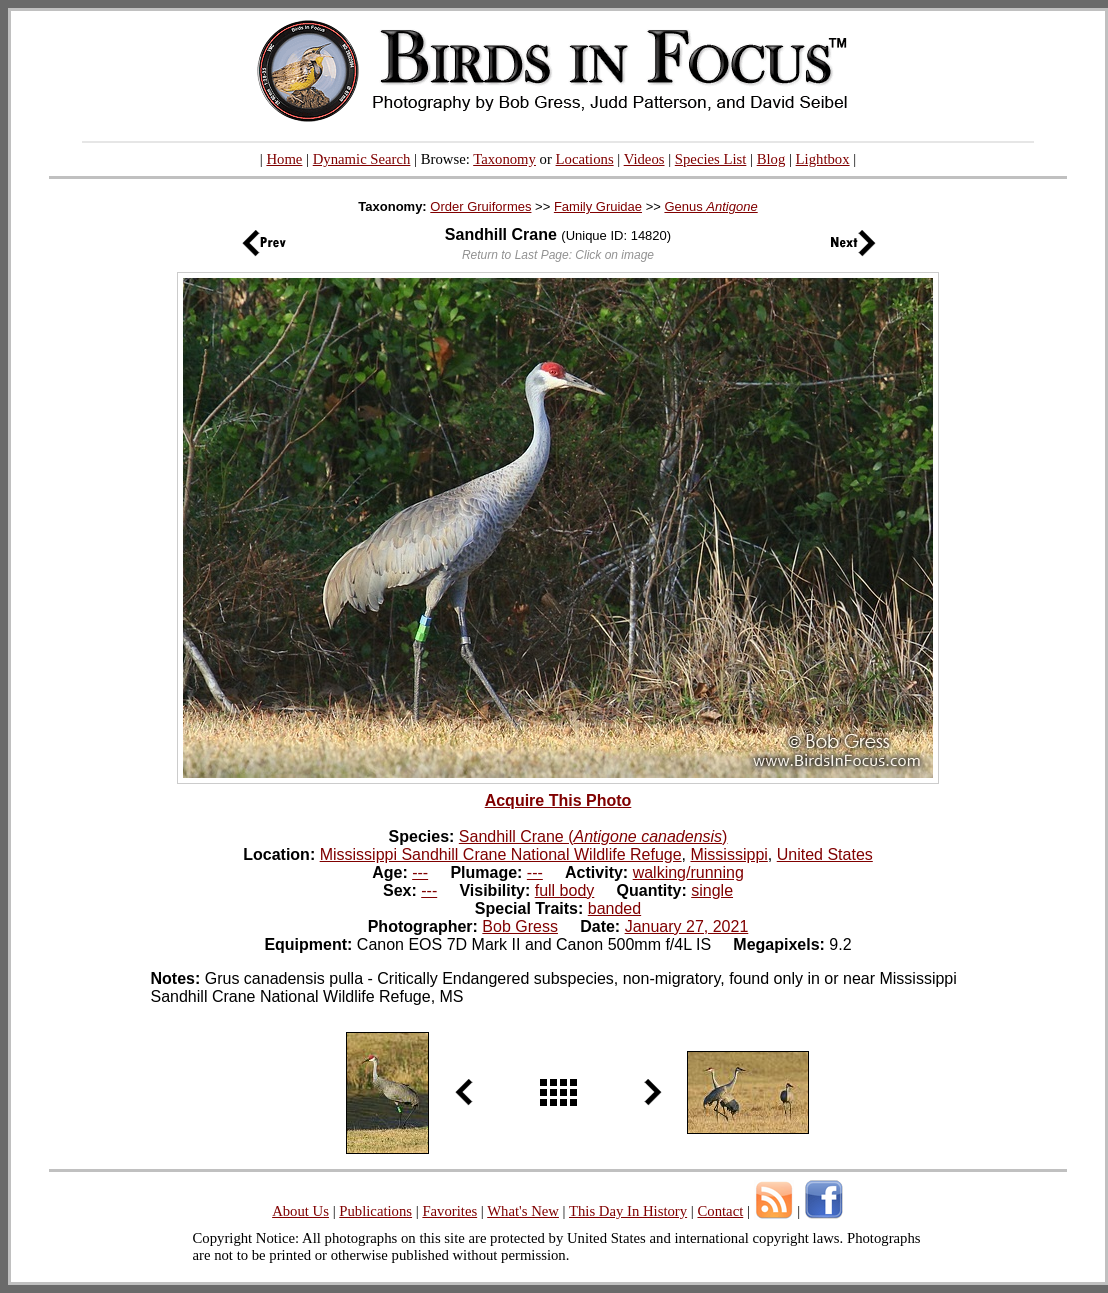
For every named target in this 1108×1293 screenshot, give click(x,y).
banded (614, 908)
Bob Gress (520, 926)
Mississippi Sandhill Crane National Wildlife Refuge (501, 854)
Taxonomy (504, 159)
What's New (523, 1211)
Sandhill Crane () (593, 836)
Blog (771, 159)
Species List (711, 159)
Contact (720, 1211)
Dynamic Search (362, 159)
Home (284, 159)
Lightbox (823, 159)
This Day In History (628, 1211)
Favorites (449, 1211)
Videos (644, 159)
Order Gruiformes (480, 206)
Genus (710, 206)
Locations (585, 159)
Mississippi (728, 854)
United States (825, 854)
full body (565, 890)
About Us (300, 1211)
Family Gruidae (598, 206)
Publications (375, 1211)
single (712, 890)
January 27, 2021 (687, 926)
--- (420, 872)
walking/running (688, 872)
